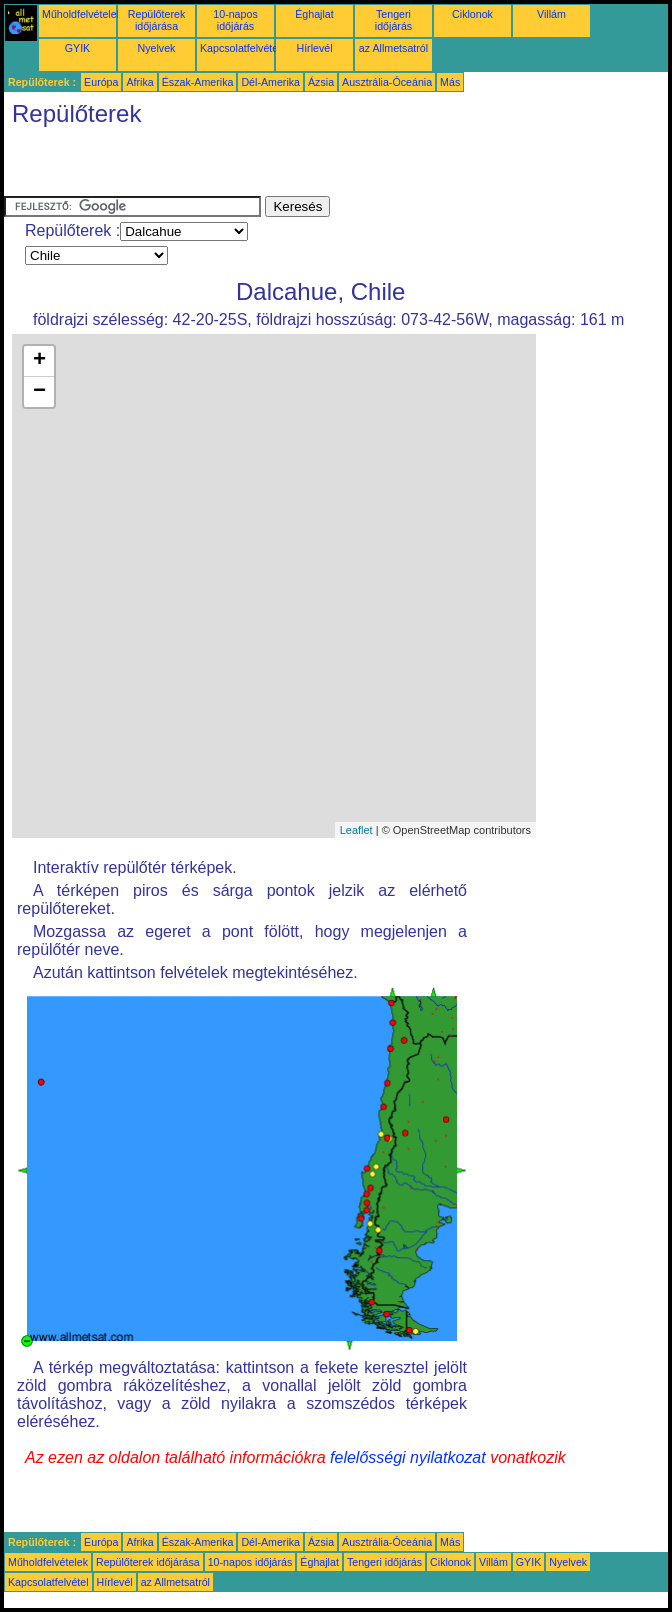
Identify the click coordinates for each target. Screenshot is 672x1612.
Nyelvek (157, 48)
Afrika (139, 82)
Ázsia (321, 82)
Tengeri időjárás (393, 20)
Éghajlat (314, 14)
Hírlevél (314, 48)
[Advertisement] (238, 166)
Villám (551, 14)
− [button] (39, 392)
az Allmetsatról (393, 48)
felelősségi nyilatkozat (408, 1457)
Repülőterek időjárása (156, 20)
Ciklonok (472, 14)
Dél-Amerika (270, 82)
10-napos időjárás (235, 20)
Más (450, 82)
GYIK (77, 48)
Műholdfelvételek (82, 14)
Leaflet (356, 830)
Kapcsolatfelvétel (240, 48)
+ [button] (39, 361)
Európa (101, 82)
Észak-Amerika (198, 82)
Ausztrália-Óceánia (387, 82)
